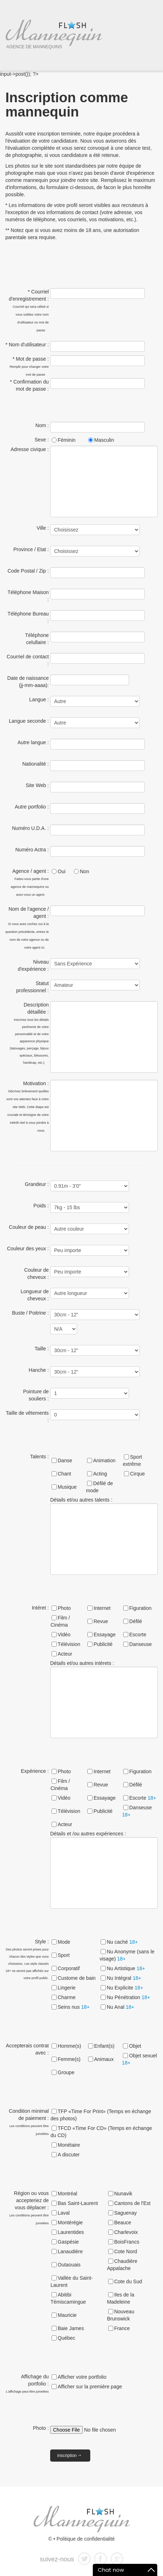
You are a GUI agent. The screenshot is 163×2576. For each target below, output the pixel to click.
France (122, 2328)
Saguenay (125, 2213)
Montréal (67, 2193)
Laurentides (71, 2232)
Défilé (135, 1621)
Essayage (104, 1634)
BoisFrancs (126, 2242)
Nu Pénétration (128, 1997)
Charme (67, 1997)
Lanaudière (70, 2251)
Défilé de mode (99, 1486)
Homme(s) (69, 2046)
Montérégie (70, 2222)
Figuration (140, 1608)
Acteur (65, 1654)
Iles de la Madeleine (120, 2298)
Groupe (66, 2072)
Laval (63, 2213)
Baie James (71, 2328)
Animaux (104, 2059)
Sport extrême (132, 1460)
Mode (64, 1942)
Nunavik (123, 2193)
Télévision (69, 1644)
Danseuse (140, 1644)
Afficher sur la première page (90, 2386)
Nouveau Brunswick (120, 2315)
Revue (101, 1621)
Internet (102, 1608)
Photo (64, 1608)
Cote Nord (125, 2251)
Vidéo (64, 1634)
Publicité (103, 1644)
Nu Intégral (124, 1978)
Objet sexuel (139, 2059)
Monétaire (69, 2145)
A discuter (69, 2154)
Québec (66, 2338)
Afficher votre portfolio (82, 2377)
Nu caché (122, 1942)
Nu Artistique (126, 1968)
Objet (135, 2046)
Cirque (137, 1474)
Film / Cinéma (60, 1621)
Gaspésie (68, 2242)
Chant (64, 1474)
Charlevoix (126, 2232)
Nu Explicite (125, 1988)
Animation (104, 1460)
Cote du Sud (128, 2281)
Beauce (122, 2222)
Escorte (137, 1634)
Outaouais (69, 2265)
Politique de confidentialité (86, 2539)
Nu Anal (120, 2007)
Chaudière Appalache (122, 2264)
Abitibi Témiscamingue (68, 2298)
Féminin (67, 440)
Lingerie (67, 1988)
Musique (67, 1487)
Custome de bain (77, 1978)
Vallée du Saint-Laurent (72, 2281)
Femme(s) (69, 2059)
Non (84, 871)
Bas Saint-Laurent (78, 2203)
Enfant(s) (104, 2046)
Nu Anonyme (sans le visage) (127, 1955)
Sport (63, 1955)
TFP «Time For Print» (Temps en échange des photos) (101, 2114)
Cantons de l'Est (132, 2203)
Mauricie (67, 2315)
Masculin (104, 440)
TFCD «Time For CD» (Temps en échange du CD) (101, 2131)
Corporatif (69, 1968)
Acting (100, 1474)
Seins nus (74, 2007)
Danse (65, 1460)
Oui (62, 871)
